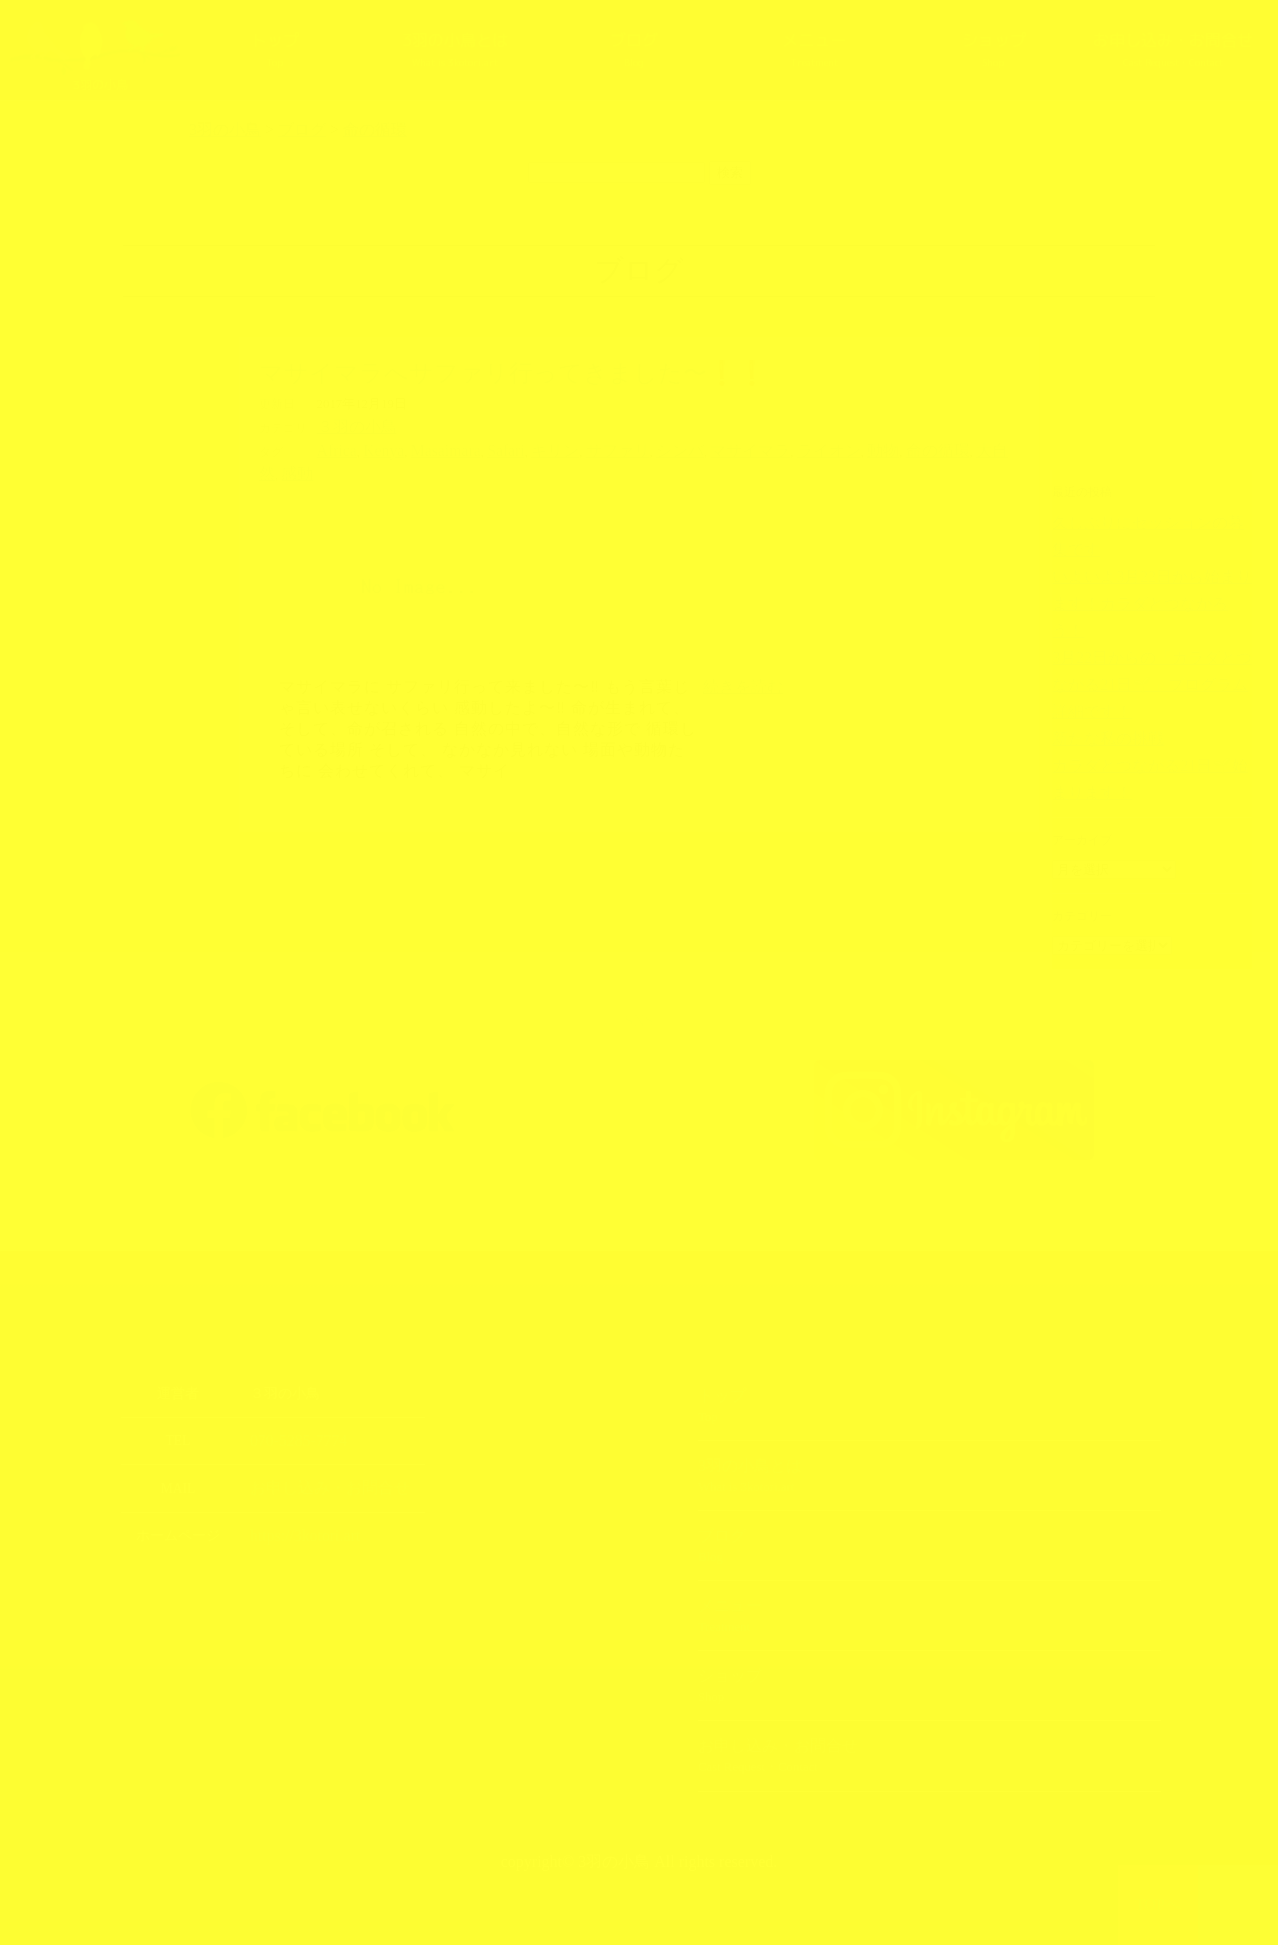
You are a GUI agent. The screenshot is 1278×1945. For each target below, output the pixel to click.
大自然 (885, 448)
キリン (515, 448)
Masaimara (424, 448)
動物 (788, 448)
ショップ (993, 49)
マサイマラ (677, 448)
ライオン (742, 448)
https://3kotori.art (297, 1505)
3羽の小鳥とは (454, 49)
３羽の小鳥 (349, 426)
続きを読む (743, 658)
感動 (924, 448)
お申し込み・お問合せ (1173, 59)
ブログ (633, 49)
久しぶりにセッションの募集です (1142, 522)
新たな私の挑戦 (1094, 647)
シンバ (619, 448)
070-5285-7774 (291, 1412)
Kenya (372, 448)
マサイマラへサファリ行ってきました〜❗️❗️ (513, 373)
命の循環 (833, 448)
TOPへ (1158, 1905)
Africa (333, 448)
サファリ (567, 448)
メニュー (813, 49)
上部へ (1238, 1905)
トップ (274, 49)
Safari (474, 448)
